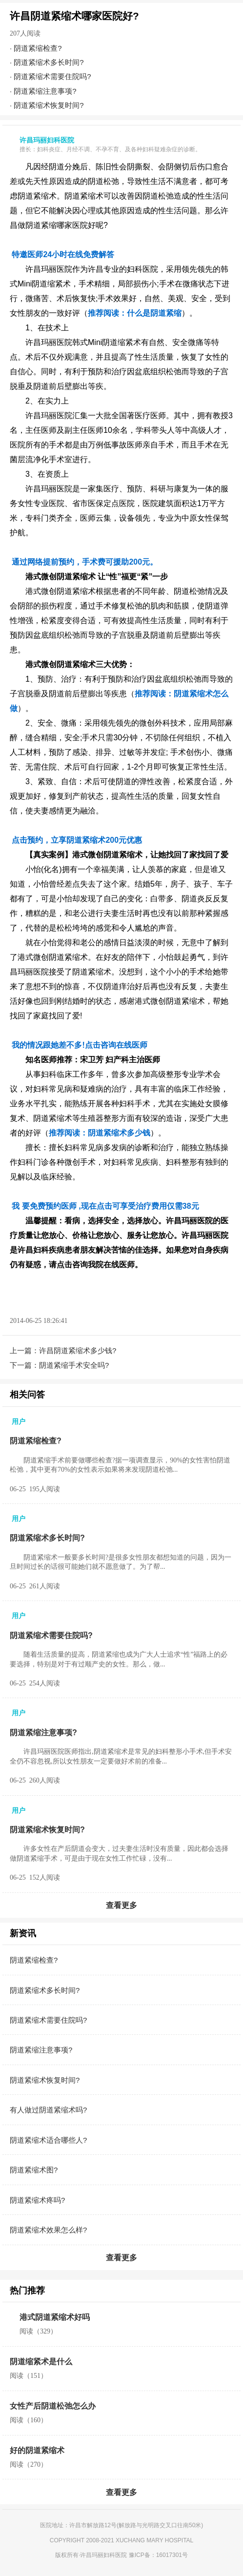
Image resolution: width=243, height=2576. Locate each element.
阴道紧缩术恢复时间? (48, 105)
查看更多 (121, 1905)
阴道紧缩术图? (34, 2170)
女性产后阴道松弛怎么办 (53, 2406)
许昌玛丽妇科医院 (103, 2555)
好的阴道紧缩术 (37, 2450)
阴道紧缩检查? (37, 48)
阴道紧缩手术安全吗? (74, 1365)
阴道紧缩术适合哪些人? (48, 2140)
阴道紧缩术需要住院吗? (52, 76)
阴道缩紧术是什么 (41, 2361)
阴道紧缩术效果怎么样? (48, 2230)
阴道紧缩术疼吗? (37, 2200)
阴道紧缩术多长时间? (48, 62)
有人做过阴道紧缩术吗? (48, 2110)
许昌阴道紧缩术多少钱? (77, 1350)
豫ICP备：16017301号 (158, 2555)
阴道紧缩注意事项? (45, 91)
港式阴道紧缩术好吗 (55, 2317)
